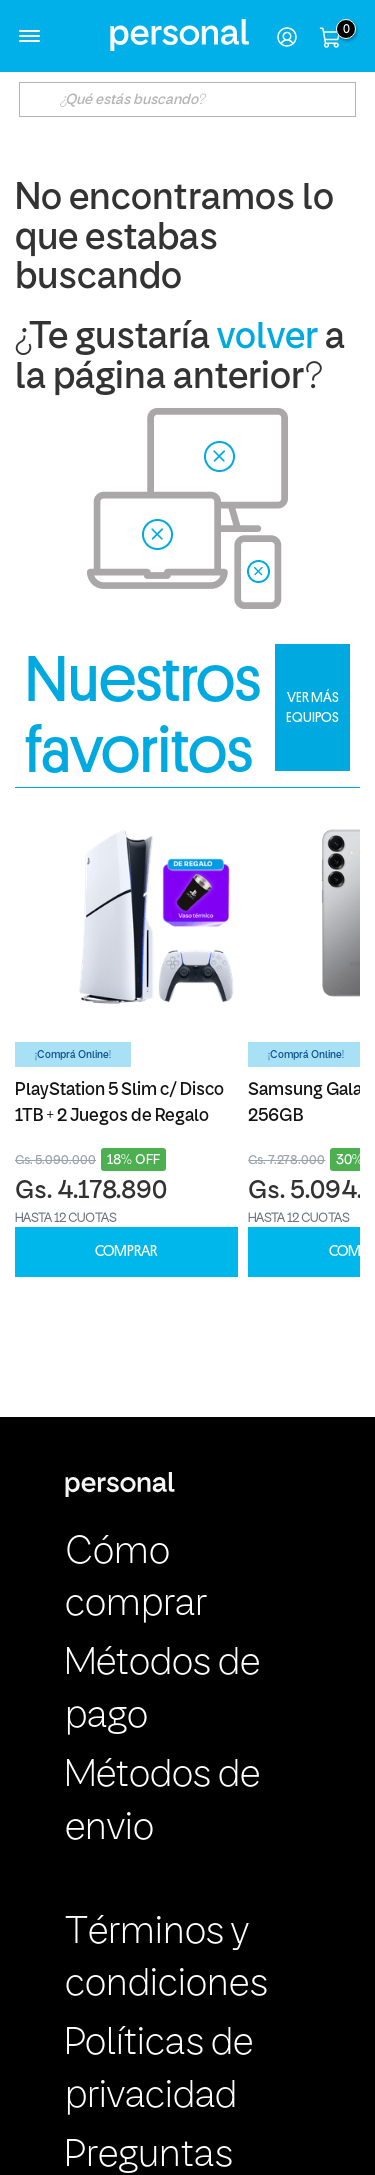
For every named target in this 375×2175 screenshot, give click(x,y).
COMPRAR (126, 1251)
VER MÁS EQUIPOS (312, 707)
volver (267, 338)
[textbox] (188, 99)
